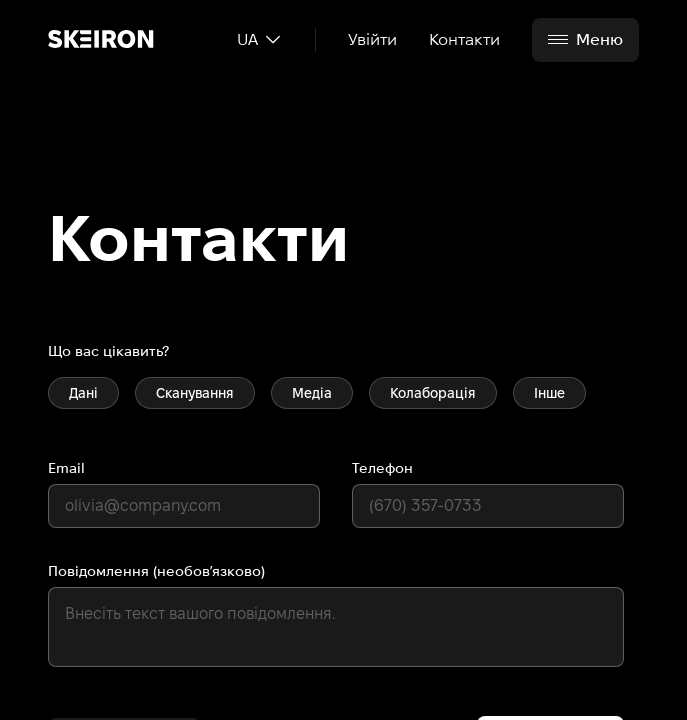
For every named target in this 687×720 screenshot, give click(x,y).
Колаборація (433, 393)
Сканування (195, 393)
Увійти (372, 39)
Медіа (312, 393)
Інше (549, 393)
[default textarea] (336, 627)
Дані (83, 393)
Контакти (464, 39)
